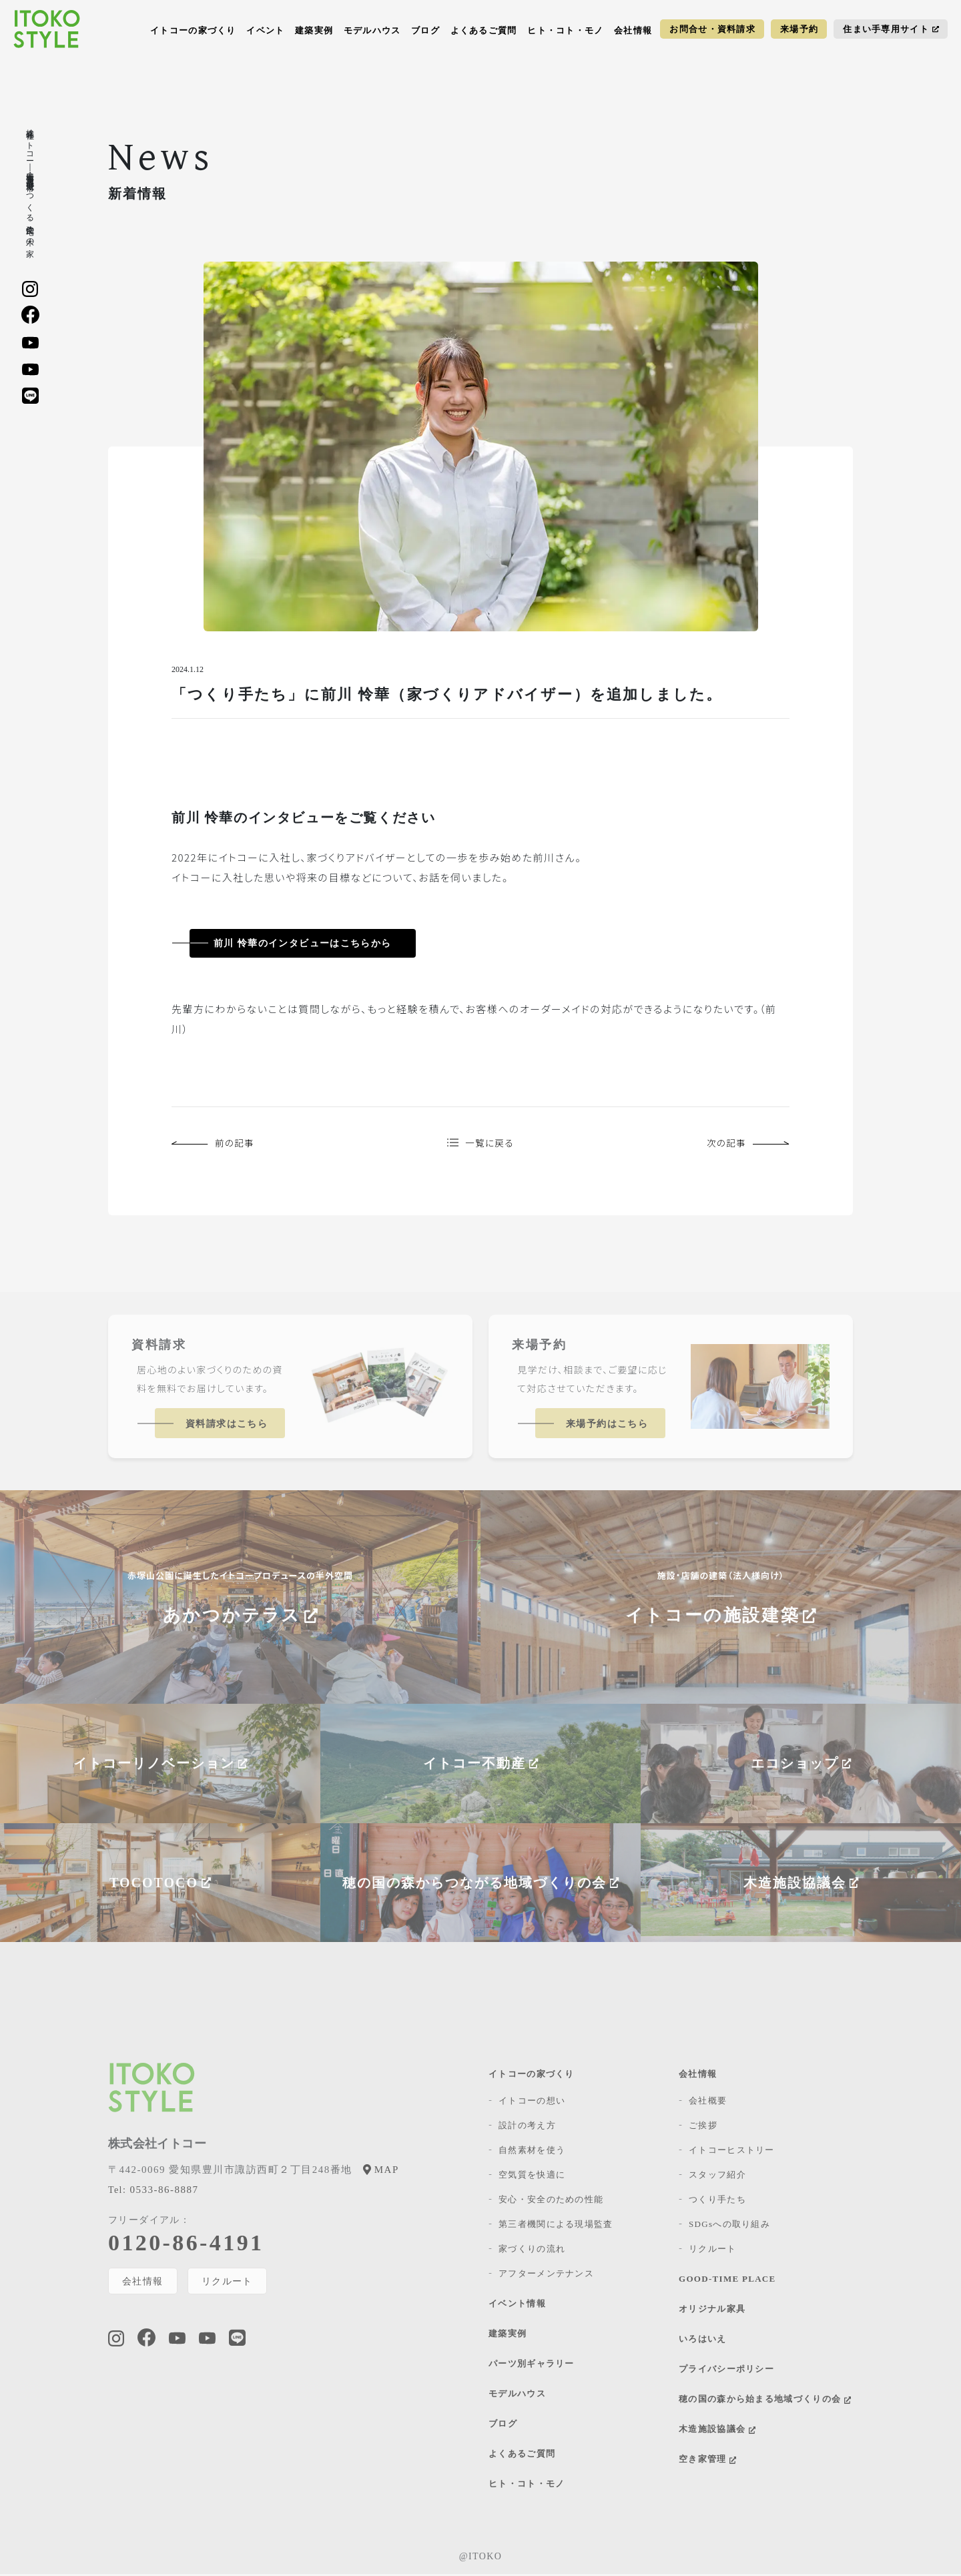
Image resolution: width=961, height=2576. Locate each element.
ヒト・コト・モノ (565, 30)
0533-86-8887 (153, 2191)
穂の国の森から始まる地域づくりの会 (765, 2401)
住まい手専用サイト (891, 29)
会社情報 (633, 30)
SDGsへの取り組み (729, 2226)
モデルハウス (372, 30)
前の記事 (215, 1144)
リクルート (228, 2283)
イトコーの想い (532, 2103)
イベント (265, 30)
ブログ (425, 30)
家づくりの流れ (532, 2251)
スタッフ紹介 (717, 2177)
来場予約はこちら (607, 1426)
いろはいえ (703, 2341)
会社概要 (708, 2103)
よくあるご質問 (483, 30)
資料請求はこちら (227, 1426)
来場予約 (799, 29)
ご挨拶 (703, 2127)
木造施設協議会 (717, 2431)
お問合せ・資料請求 (712, 29)
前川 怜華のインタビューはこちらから (303, 943)
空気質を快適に (532, 2177)
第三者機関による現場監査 (556, 2226)
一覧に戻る (480, 1144)
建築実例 (314, 30)
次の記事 (746, 1144)
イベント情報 (517, 2305)
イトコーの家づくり (193, 30)
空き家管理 (707, 2461)
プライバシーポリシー (726, 2371)
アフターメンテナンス (546, 2275)
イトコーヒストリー (732, 2152)
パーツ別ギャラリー (532, 2365)
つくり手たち (717, 2201)
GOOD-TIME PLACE (727, 2281)
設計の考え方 (527, 2127)
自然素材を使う (532, 2152)
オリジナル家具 (712, 2311)
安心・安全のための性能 (551, 2201)
